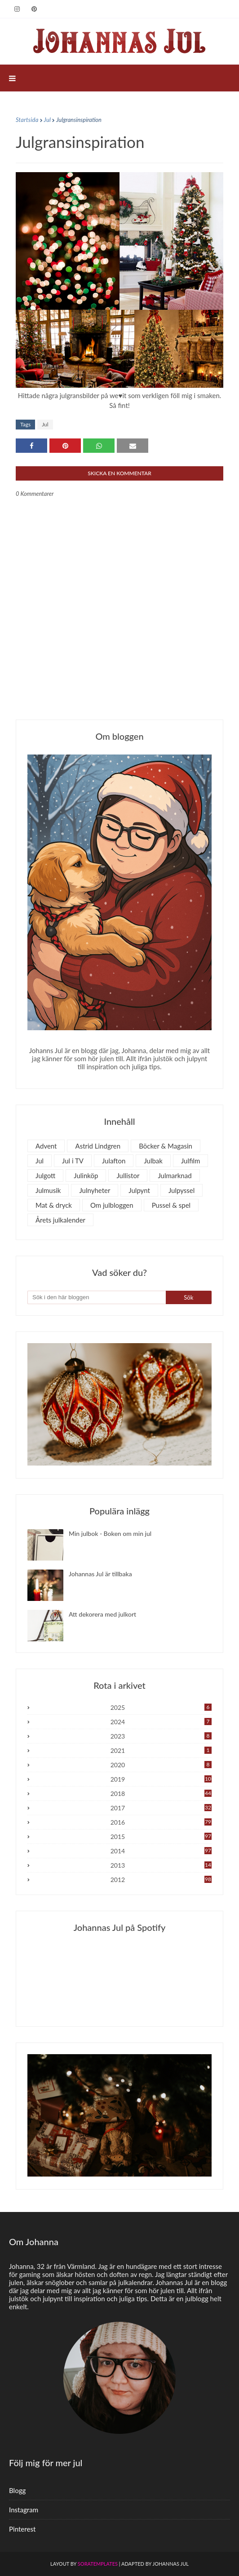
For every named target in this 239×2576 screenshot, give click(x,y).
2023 (161, 1736)
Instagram (23, 2510)
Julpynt (139, 1190)
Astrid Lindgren (97, 1146)
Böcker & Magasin (165, 1146)
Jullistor (127, 1175)
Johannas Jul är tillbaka (100, 1574)
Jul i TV (73, 1161)
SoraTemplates (98, 2564)
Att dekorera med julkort (102, 1614)
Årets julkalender (60, 1220)
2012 (161, 1879)
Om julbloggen (111, 1205)
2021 (161, 1750)
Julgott (45, 1175)
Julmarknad (174, 1175)
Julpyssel (181, 1190)
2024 (161, 1722)
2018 (161, 1793)
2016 (161, 1822)
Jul (47, 119)
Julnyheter (94, 1190)
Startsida (27, 119)
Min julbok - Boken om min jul (110, 1533)
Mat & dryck (53, 1205)
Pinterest (22, 2529)
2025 (161, 1707)
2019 (161, 1779)
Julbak (153, 1161)
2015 (161, 1836)
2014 (161, 1851)
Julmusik (48, 1190)
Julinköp (86, 1175)
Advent (46, 1146)
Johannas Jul (171, 2564)
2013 (161, 1865)
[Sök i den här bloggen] (96, 1297)
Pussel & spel (171, 1205)
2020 (161, 1765)
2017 (161, 1808)
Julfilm (190, 1161)
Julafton (113, 1161)
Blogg (17, 2490)
